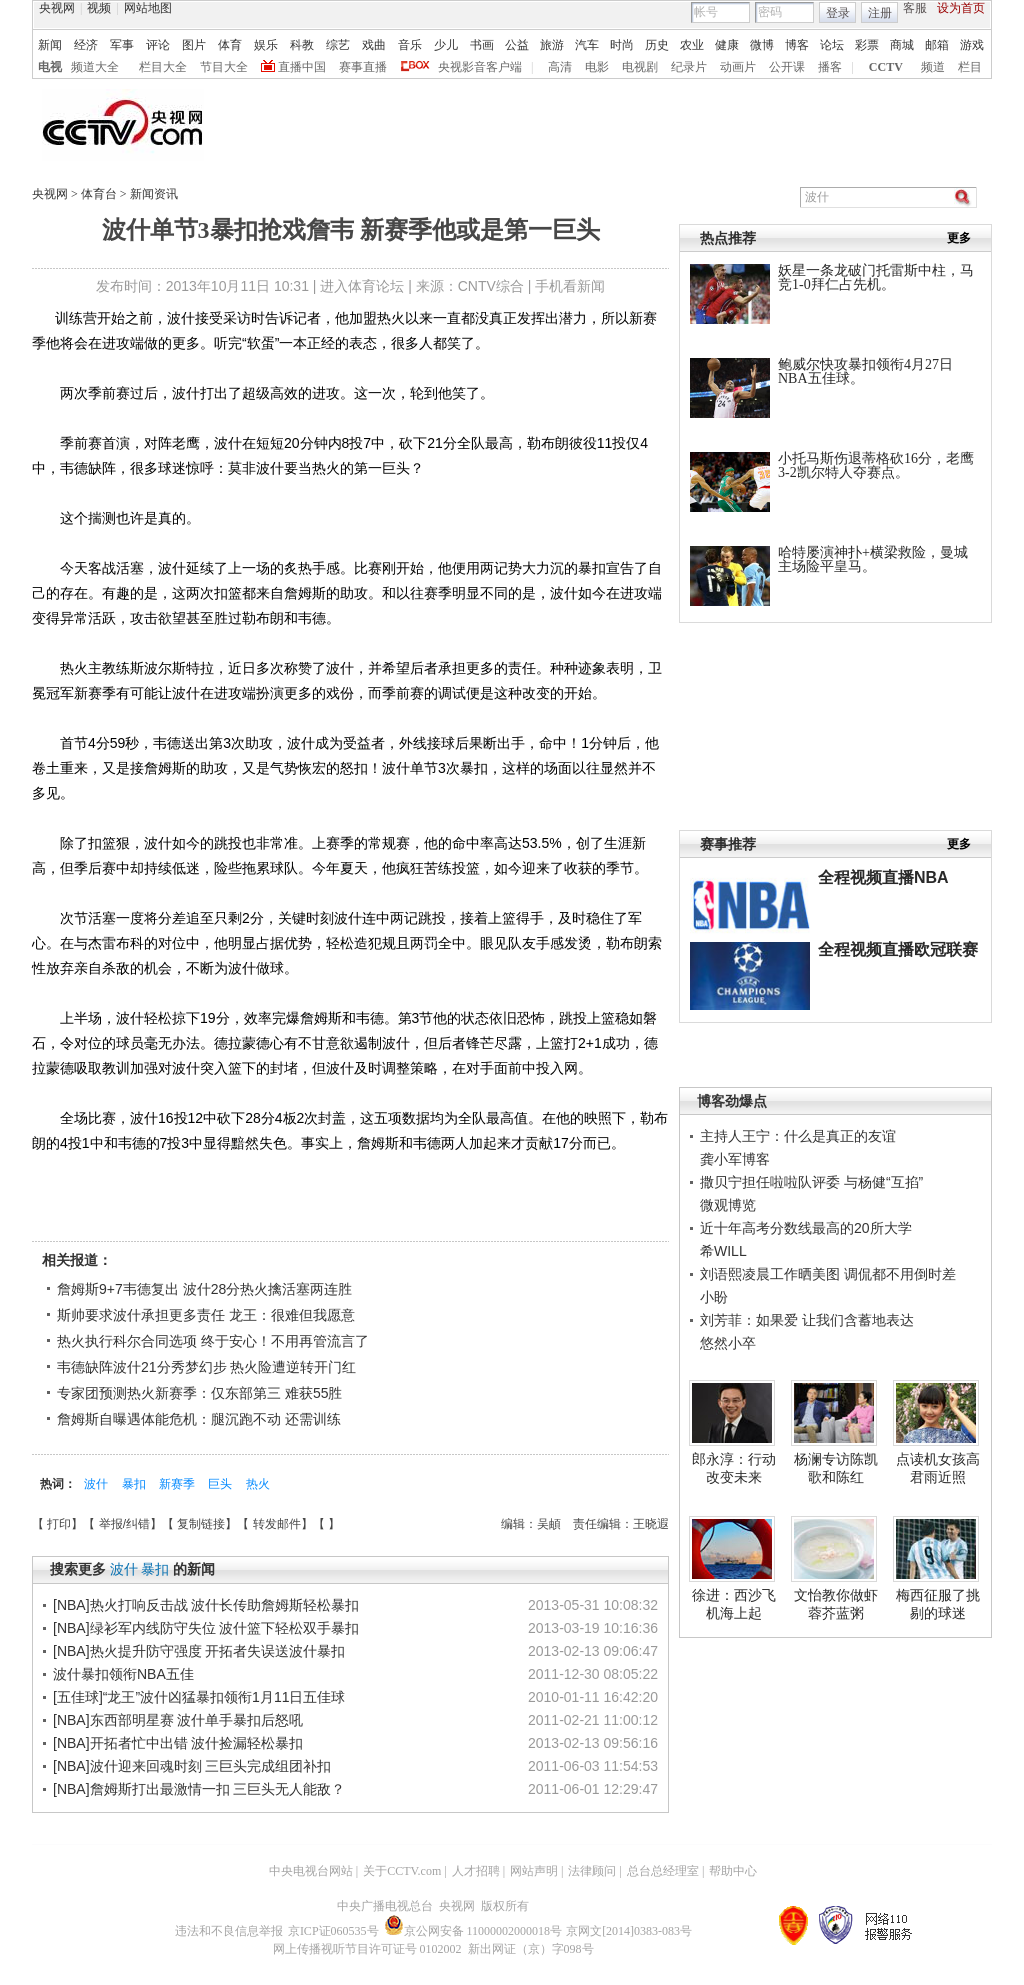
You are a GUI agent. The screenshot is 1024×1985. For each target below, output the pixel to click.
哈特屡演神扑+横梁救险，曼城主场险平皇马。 (873, 559)
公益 (517, 45)
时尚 (622, 45)
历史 (657, 45)
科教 (302, 45)
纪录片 (689, 67)
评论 (158, 45)
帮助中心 (733, 1871)
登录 (838, 13)
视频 (99, 8)
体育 (230, 45)
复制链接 (201, 1524)
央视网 (57, 8)
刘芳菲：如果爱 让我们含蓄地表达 (807, 1320)
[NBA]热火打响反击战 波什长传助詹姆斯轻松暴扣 (206, 1605)
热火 (258, 1484)
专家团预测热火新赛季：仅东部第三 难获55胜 (199, 1393)
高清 (560, 67)
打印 (59, 1524)
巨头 (221, 1484)
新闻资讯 (154, 194)
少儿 (446, 45)
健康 (727, 45)
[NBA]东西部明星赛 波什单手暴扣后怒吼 (178, 1720)
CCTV (886, 67)
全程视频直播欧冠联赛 (898, 949)
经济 (86, 45)
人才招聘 (476, 1871)
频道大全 (95, 67)
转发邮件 (277, 1524)
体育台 (100, 194)
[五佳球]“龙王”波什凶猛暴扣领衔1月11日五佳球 (199, 1697)
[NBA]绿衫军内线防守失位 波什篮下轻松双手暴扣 (206, 1628)
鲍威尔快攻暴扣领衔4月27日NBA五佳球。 (865, 371)
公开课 (787, 67)
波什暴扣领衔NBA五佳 (123, 1674)
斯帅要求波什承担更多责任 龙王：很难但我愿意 (206, 1315)
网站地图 (148, 8)
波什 (97, 1484)
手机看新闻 (570, 286)
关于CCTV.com (402, 1871)
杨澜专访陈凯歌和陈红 (836, 1468)
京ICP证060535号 (333, 1931)
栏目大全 (163, 67)
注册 (880, 13)
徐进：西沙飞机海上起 (734, 1604)
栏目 (970, 67)
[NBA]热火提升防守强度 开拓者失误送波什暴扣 (199, 1651)
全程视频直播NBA (883, 877)
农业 (692, 45)
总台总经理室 (663, 1871)
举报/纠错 (124, 1524)
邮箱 (937, 45)
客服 (915, 8)
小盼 (714, 1297)
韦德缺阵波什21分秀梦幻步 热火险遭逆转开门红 (206, 1367)
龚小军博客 (735, 1159)
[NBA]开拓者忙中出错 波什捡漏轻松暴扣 (178, 1743)
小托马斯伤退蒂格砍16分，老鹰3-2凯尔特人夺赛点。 (876, 465)
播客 (830, 67)
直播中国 (302, 67)
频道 (933, 67)
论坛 (832, 45)
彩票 (867, 45)
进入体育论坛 (362, 286)
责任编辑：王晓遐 (621, 1524)
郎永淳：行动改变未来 (734, 1468)
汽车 (587, 45)
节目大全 (224, 67)
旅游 (552, 45)
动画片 (738, 67)
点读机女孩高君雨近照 (938, 1468)
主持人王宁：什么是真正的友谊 (798, 1136)
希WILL (723, 1251)
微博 (762, 45)
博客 (797, 45)
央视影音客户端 (480, 67)
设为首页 (961, 8)
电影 (597, 67)
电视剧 (640, 67)
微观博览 (728, 1205)
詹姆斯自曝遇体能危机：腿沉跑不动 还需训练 (199, 1419)
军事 (122, 45)
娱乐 (266, 45)
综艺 (338, 45)
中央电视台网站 (311, 1871)
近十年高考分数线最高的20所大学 (806, 1228)
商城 (902, 45)
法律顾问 (592, 1871)
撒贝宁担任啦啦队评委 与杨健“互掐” (811, 1182)
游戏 (972, 45)
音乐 (410, 45)
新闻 (50, 45)
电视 (50, 67)
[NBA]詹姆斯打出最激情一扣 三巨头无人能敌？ (199, 1789)
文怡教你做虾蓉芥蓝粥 (836, 1604)
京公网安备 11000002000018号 (473, 1931)
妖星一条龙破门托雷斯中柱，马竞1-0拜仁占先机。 (876, 277)
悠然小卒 (728, 1343)
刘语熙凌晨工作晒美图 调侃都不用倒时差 (828, 1274)
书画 (482, 45)
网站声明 (534, 1871)
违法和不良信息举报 (229, 1931)
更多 (959, 238)
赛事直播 (363, 67)
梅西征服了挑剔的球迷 (938, 1604)
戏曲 (374, 45)
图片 (194, 45)
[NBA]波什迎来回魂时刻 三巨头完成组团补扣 (192, 1766)
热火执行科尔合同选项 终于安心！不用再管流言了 (213, 1341)
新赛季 (178, 1484)
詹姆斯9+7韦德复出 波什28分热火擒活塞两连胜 (204, 1289)
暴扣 (135, 1484)
